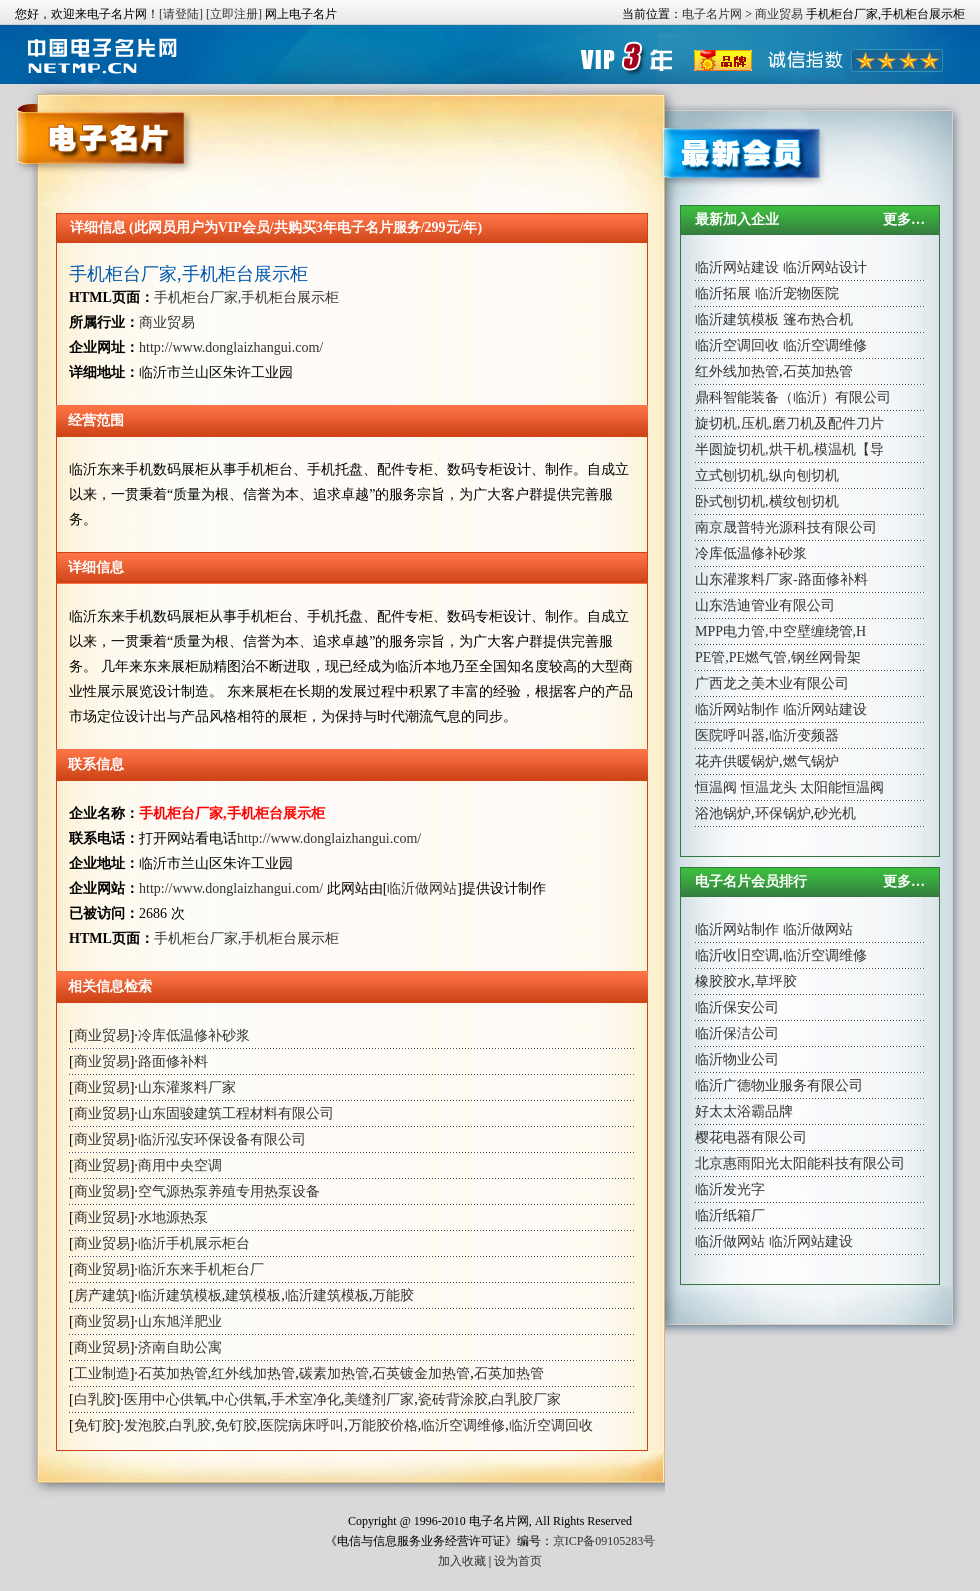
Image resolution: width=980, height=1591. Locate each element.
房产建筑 (102, 1295)
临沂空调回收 (551, 1425)
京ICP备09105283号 (604, 1541)
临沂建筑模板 (180, 1295)
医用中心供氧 (166, 1399)
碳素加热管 (334, 1373)
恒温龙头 (769, 787)
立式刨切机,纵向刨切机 (767, 475)
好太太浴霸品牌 (744, 1111)
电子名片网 (712, 14)
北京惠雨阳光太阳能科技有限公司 (800, 1163)
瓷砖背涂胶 (453, 1399)
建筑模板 (253, 1295)
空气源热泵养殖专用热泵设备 (229, 1191)
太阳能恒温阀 (842, 787)
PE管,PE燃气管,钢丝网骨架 (778, 657)
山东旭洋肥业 (180, 1321)
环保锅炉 (783, 813)
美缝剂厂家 (379, 1399)
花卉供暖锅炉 (737, 761)
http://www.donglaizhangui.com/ (231, 347)
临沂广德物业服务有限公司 (779, 1085)
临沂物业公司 (737, 1059)
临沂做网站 (422, 888)
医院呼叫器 (730, 735)
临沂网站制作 (737, 709)
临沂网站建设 (737, 267)
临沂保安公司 (737, 1007)
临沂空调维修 (463, 1425)
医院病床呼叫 (302, 1425)
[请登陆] (181, 14)
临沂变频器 (804, 735)
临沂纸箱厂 (730, 1215)
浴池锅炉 (723, 813)
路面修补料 (173, 1061)
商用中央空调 (180, 1165)
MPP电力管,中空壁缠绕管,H (780, 631)
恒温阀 (716, 787)
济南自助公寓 (180, 1347)
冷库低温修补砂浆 (194, 1035)
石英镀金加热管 (421, 1373)
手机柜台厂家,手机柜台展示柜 (188, 274)
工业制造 (102, 1373)
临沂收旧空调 (737, 955)
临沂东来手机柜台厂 (201, 1269)
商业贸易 (779, 14)
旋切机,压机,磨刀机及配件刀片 (789, 423)
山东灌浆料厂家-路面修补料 (781, 579)
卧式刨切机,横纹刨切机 (767, 501)
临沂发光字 (730, 1189)
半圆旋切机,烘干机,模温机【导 (789, 449)
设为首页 (518, 1561)
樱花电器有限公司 (751, 1137)
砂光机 (835, 813)
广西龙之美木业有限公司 (772, 683)
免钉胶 (95, 1425)
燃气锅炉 (811, 761)
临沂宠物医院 (797, 293)
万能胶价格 (383, 1425)
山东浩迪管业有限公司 (765, 605)
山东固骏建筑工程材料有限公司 (236, 1113)
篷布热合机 (818, 319)
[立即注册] (234, 14)
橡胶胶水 (723, 981)
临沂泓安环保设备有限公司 (222, 1139)
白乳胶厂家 (526, 1399)
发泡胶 (145, 1425)
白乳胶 (95, 1399)
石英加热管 (173, 1373)
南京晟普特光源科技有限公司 (786, 527)
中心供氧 (239, 1399)
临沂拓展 (723, 293)
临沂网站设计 (825, 267)
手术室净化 (306, 1399)
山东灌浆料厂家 (187, 1087)
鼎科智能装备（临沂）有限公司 (793, 397)
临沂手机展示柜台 (194, 1243)
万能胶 (393, 1295)
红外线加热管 (253, 1373)
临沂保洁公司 (737, 1033)
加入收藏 (462, 1561)
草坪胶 (776, 981)
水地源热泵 (173, 1217)
